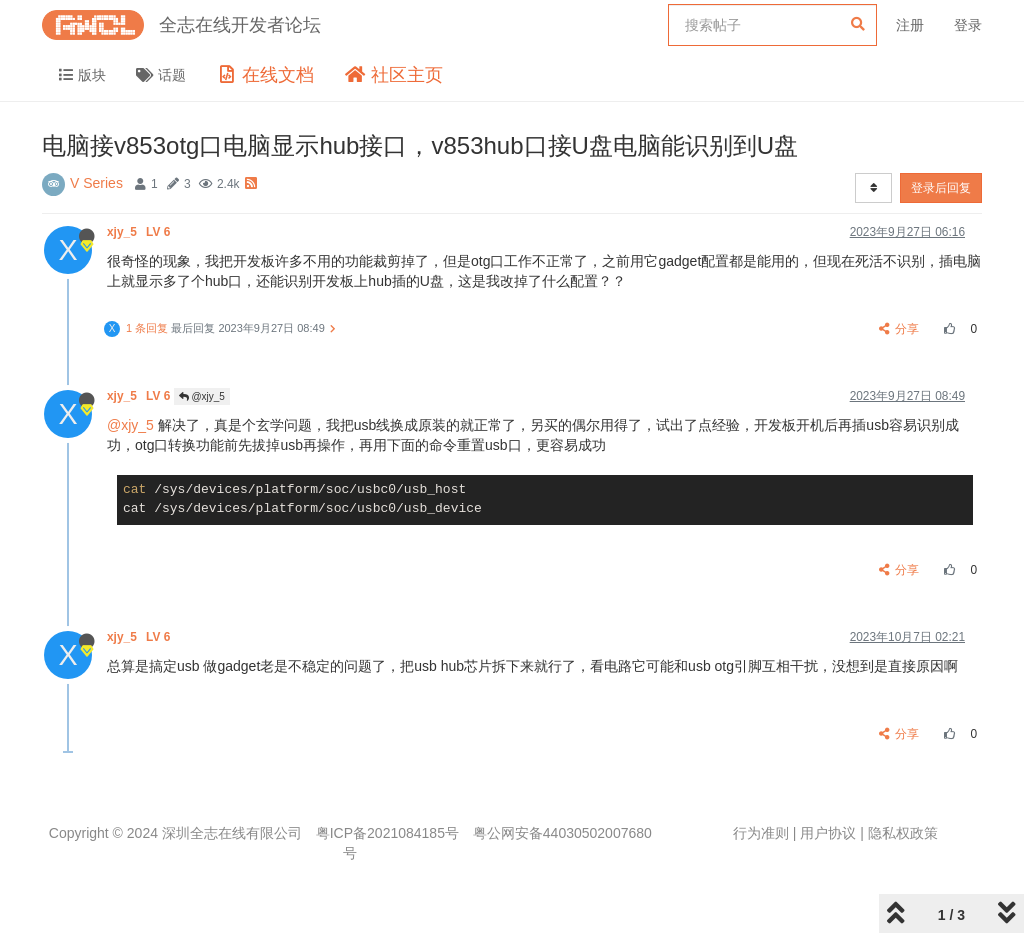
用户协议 (828, 833)
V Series (96, 183)
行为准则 (761, 833)
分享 (899, 329)
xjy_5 (140, 232)
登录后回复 (941, 188)
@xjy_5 (202, 396)
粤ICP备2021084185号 (387, 833)
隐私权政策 (903, 833)
